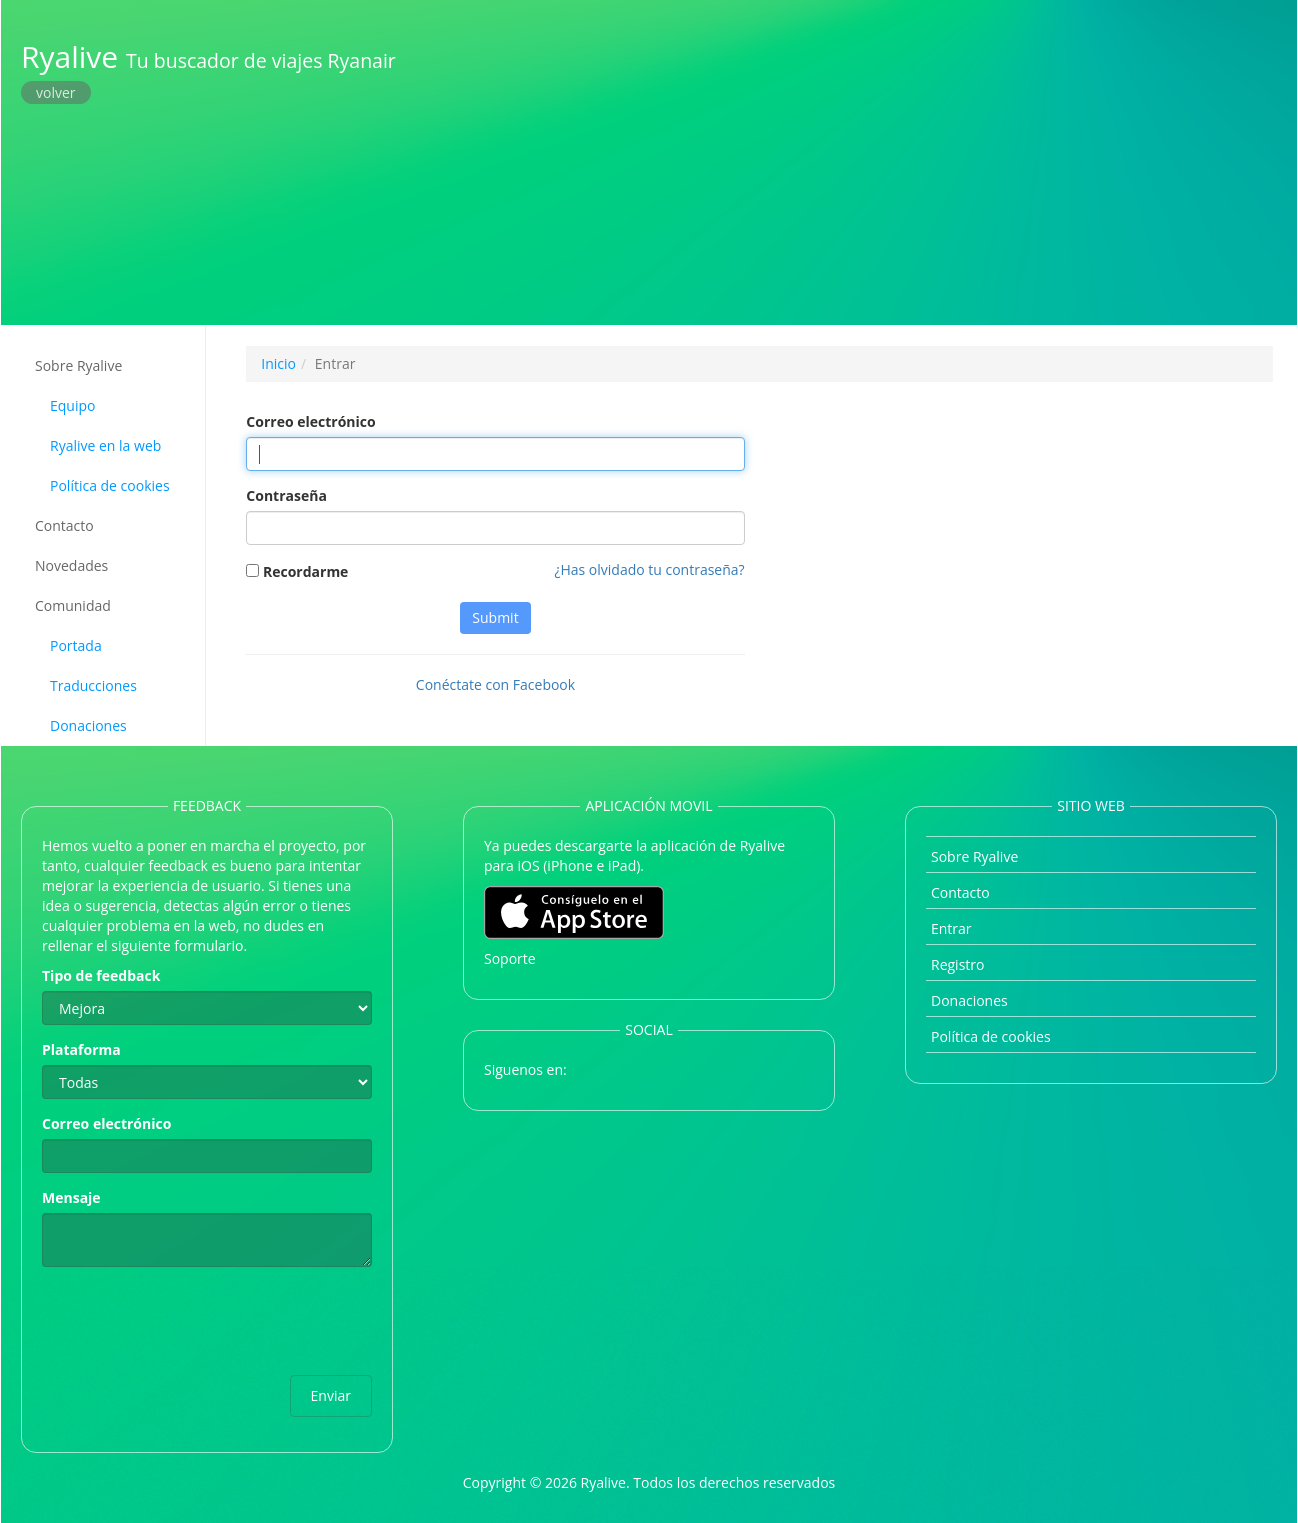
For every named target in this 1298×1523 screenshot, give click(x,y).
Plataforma (81, 1049)
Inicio (278, 363)
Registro (957, 964)
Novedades (71, 565)
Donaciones (88, 725)
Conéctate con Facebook (495, 684)
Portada (76, 645)
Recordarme (297, 571)
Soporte (510, 958)
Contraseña (286, 495)
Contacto (64, 525)
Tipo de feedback (101, 975)
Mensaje (71, 1197)
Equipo (72, 405)
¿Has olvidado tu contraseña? (649, 569)
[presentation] (194, 1321)
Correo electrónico (310, 421)
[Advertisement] (863, 160)
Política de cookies (110, 485)
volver (56, 92)
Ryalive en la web (105, 445)
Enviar (331, 1395)
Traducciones (93, 685)
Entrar (951, 928)
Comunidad (73, 605)
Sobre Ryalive (78, 365)
